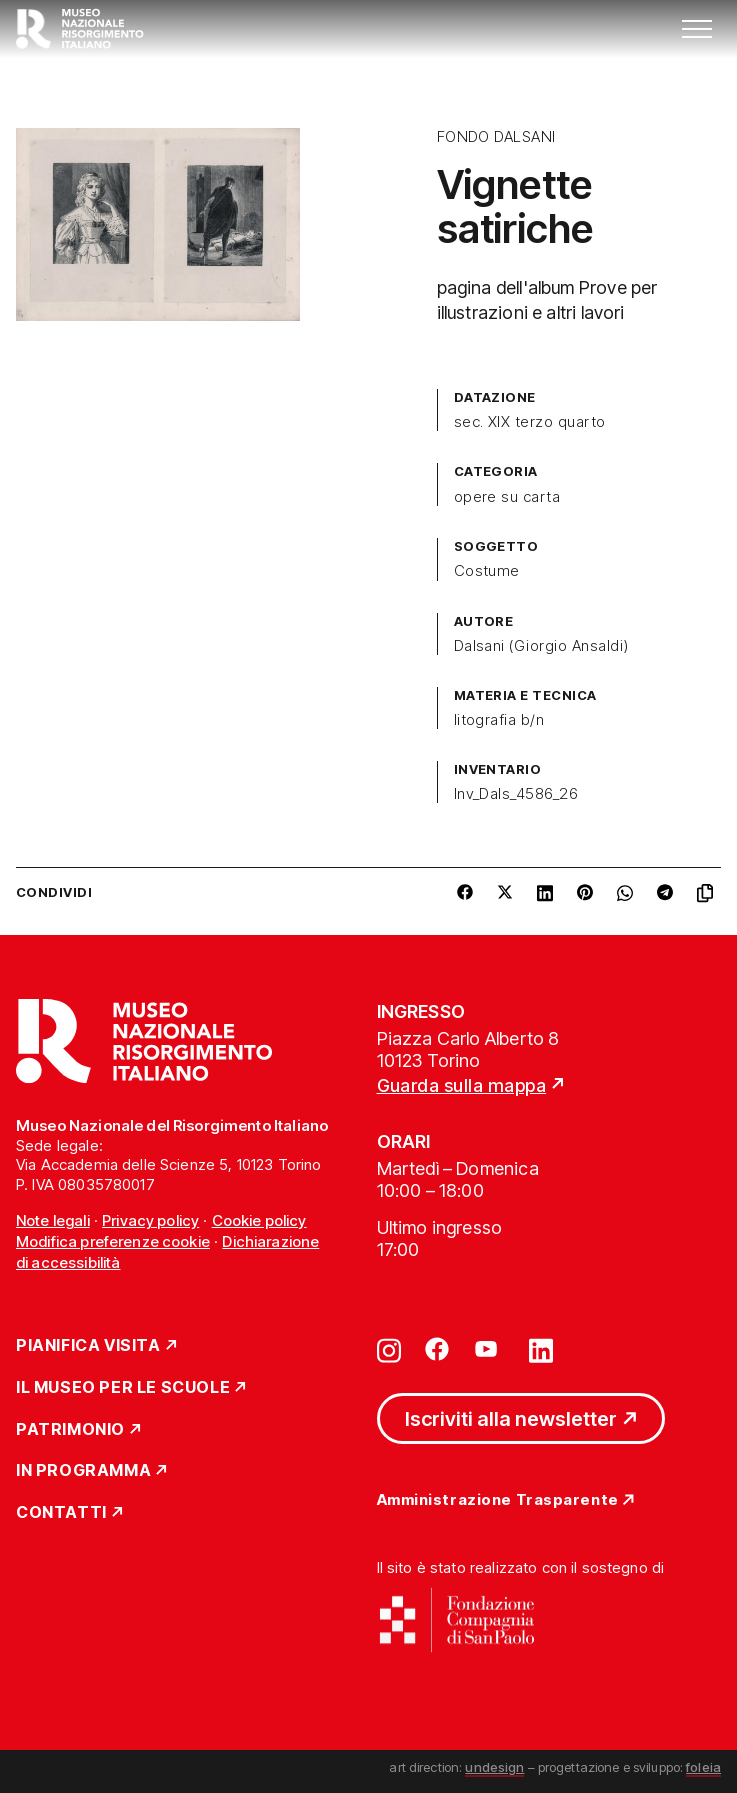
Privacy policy (150, 1220)
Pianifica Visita (88, 1346)
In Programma (83, 1471)
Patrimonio (70, 1430)
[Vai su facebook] (437, 1349)
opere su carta (507, 497)
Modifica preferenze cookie (113, 1241)
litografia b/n (499, 720)
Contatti (61, 1513)
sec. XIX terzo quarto (530, 422)
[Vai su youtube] (489, 1349)
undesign (494, 1767)
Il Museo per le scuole (123, 1388)
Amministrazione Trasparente (498, 1500)
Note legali (53, 1220)
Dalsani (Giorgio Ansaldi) (541, 646)
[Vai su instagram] (389, 1349)
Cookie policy (259, 1220)
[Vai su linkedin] (541, 1349)
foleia (703, 1767)
